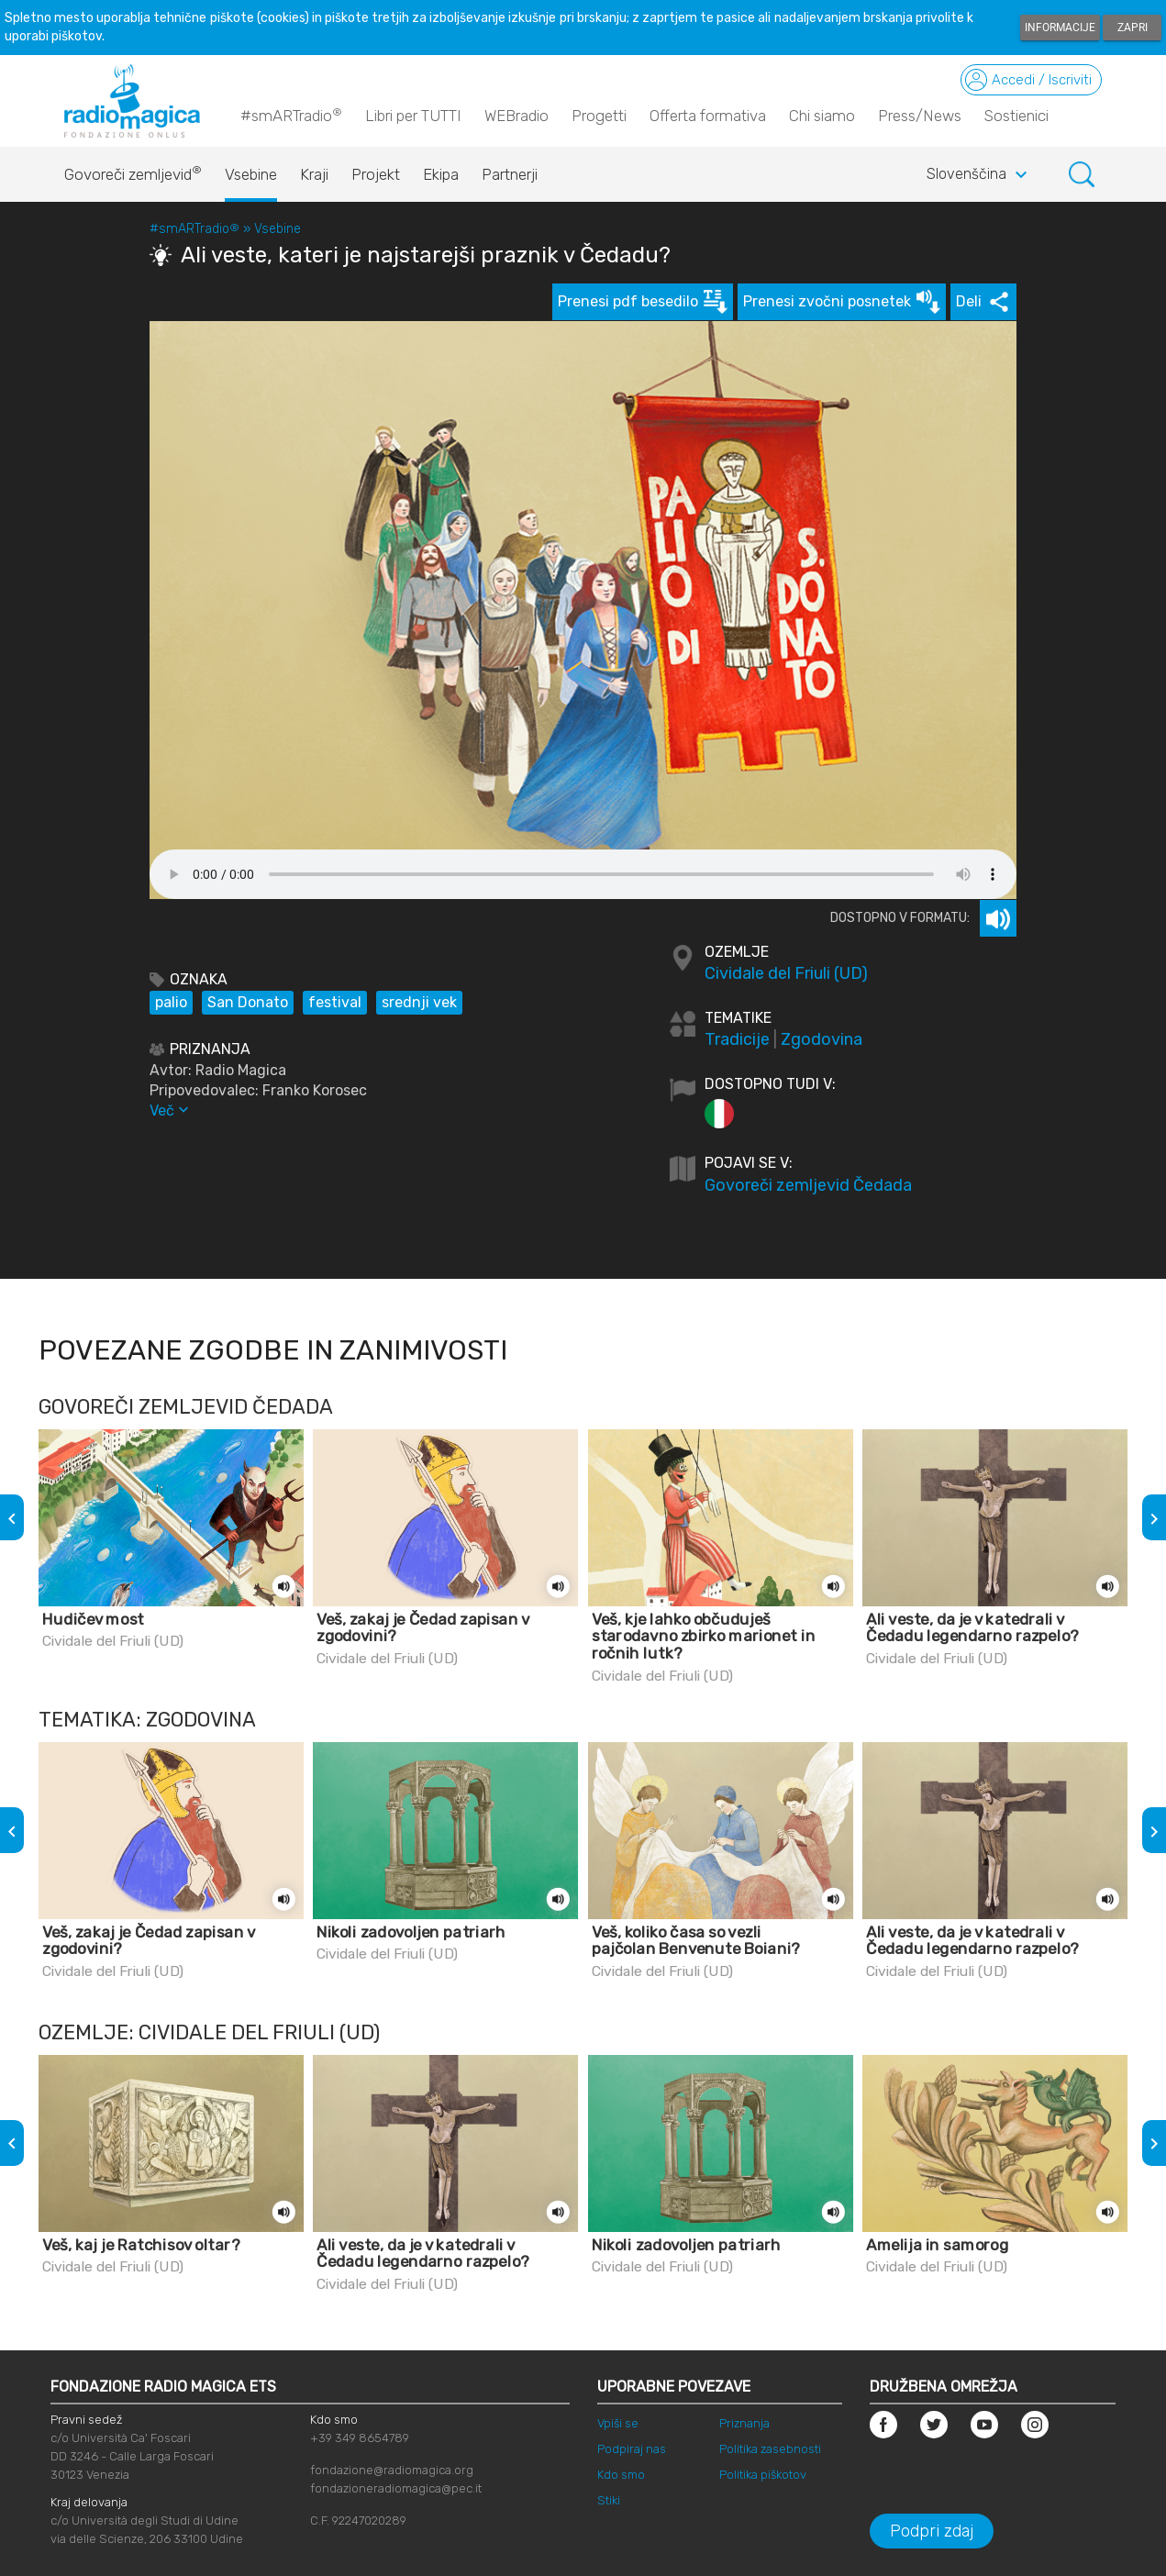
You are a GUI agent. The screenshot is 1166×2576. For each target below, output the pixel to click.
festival (334, 1002)
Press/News (919, 115)
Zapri (1132, 27)
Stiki (608, 2500)
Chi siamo (822, 115)
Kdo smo (621, 2475)
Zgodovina (821, 1039)
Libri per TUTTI (413, 115)
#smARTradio (291, 115)
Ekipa (441, 174)
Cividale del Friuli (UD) (786, 973)
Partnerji (510, 174)
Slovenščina (979, 175)
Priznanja (744, 2423)
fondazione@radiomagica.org (391, 2470)
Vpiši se (618, 2423)
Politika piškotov (762, 2475)
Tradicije (737, 1039)
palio (171, 1002)
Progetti (599, 115)
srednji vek (419, 1002)
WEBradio (516, 115)
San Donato (247, 1002)
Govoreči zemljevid (133, 170)
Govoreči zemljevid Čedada (808, 1185)
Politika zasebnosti (770, 2449)
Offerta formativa (708, 115)
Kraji (314, 174)
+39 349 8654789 (359, 2438)
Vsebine (251, 174)
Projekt (375, 174)
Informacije (1060, 27)
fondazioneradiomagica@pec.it (396, 2488)
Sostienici (1016, 115)
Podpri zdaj (931, 2531)
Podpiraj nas (631, 2449)
